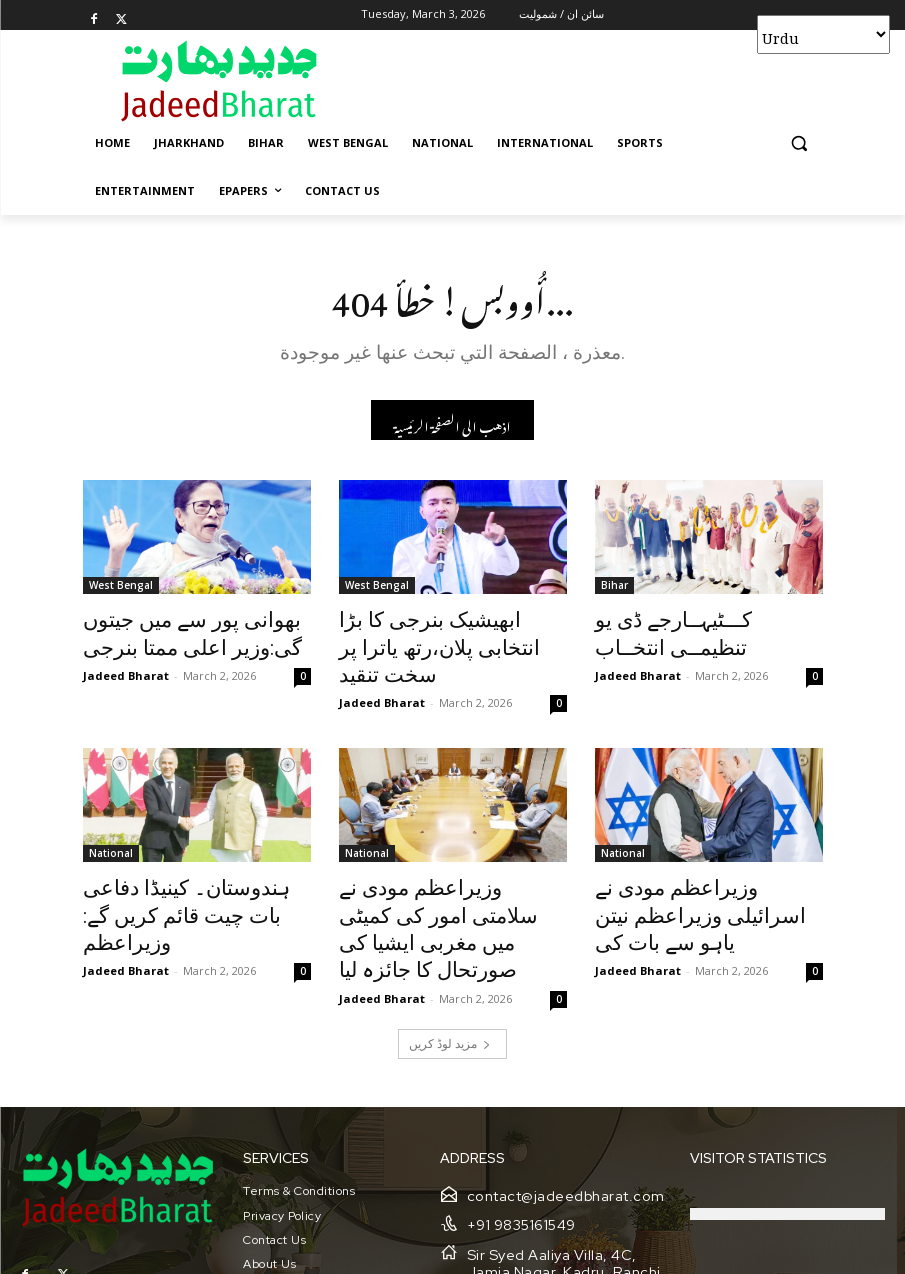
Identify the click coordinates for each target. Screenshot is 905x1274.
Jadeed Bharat (126, 669)
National (111, 820)
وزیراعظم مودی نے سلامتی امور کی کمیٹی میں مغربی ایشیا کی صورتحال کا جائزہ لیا (450, 875)
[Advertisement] (589, 80)
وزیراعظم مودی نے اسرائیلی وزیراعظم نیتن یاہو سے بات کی (704, 864)
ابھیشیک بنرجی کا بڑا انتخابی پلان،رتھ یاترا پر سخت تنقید (439, 634)
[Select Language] (823, 34)
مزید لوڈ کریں (450, 967)
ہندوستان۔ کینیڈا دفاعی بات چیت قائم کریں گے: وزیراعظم (185, 864)
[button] (799, 143)
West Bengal (121, 590)
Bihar (614, 590)
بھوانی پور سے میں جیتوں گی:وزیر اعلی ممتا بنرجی (171, 634)
